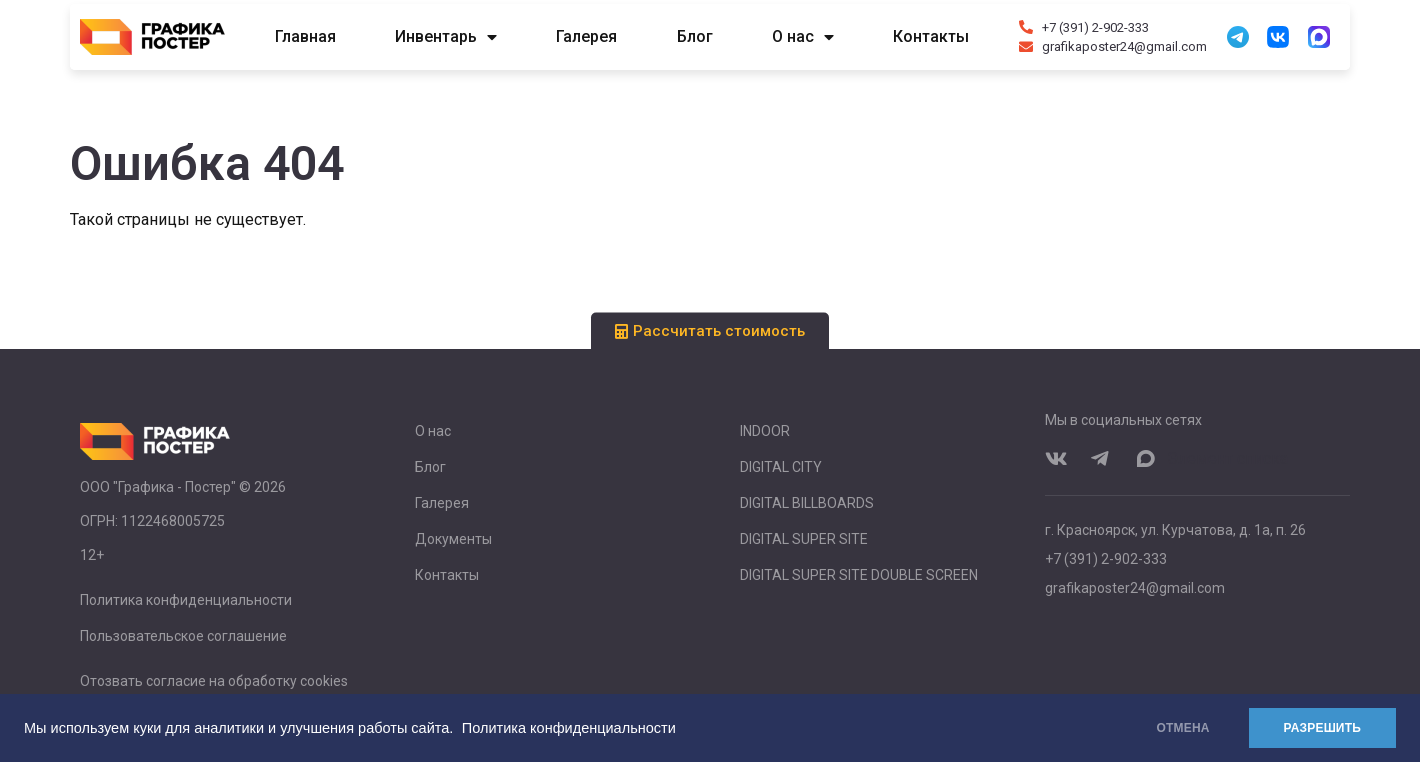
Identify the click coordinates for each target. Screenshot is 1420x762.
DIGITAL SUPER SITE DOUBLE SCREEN (859, 575)
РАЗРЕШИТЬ (1322, 728)
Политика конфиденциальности (569, 728)
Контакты (931, 36)
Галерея (586, 36)
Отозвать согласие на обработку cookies (214, 681)
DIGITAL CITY (781, 467)
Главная (305, 36)
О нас (803, 37)
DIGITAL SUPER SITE (804, 539)
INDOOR (765, 431)
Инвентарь (446, 37)
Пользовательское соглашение (183, 636)
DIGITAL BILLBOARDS (807, 503)
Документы (453, 539)
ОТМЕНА (1183, 728)
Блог (695, 36)
